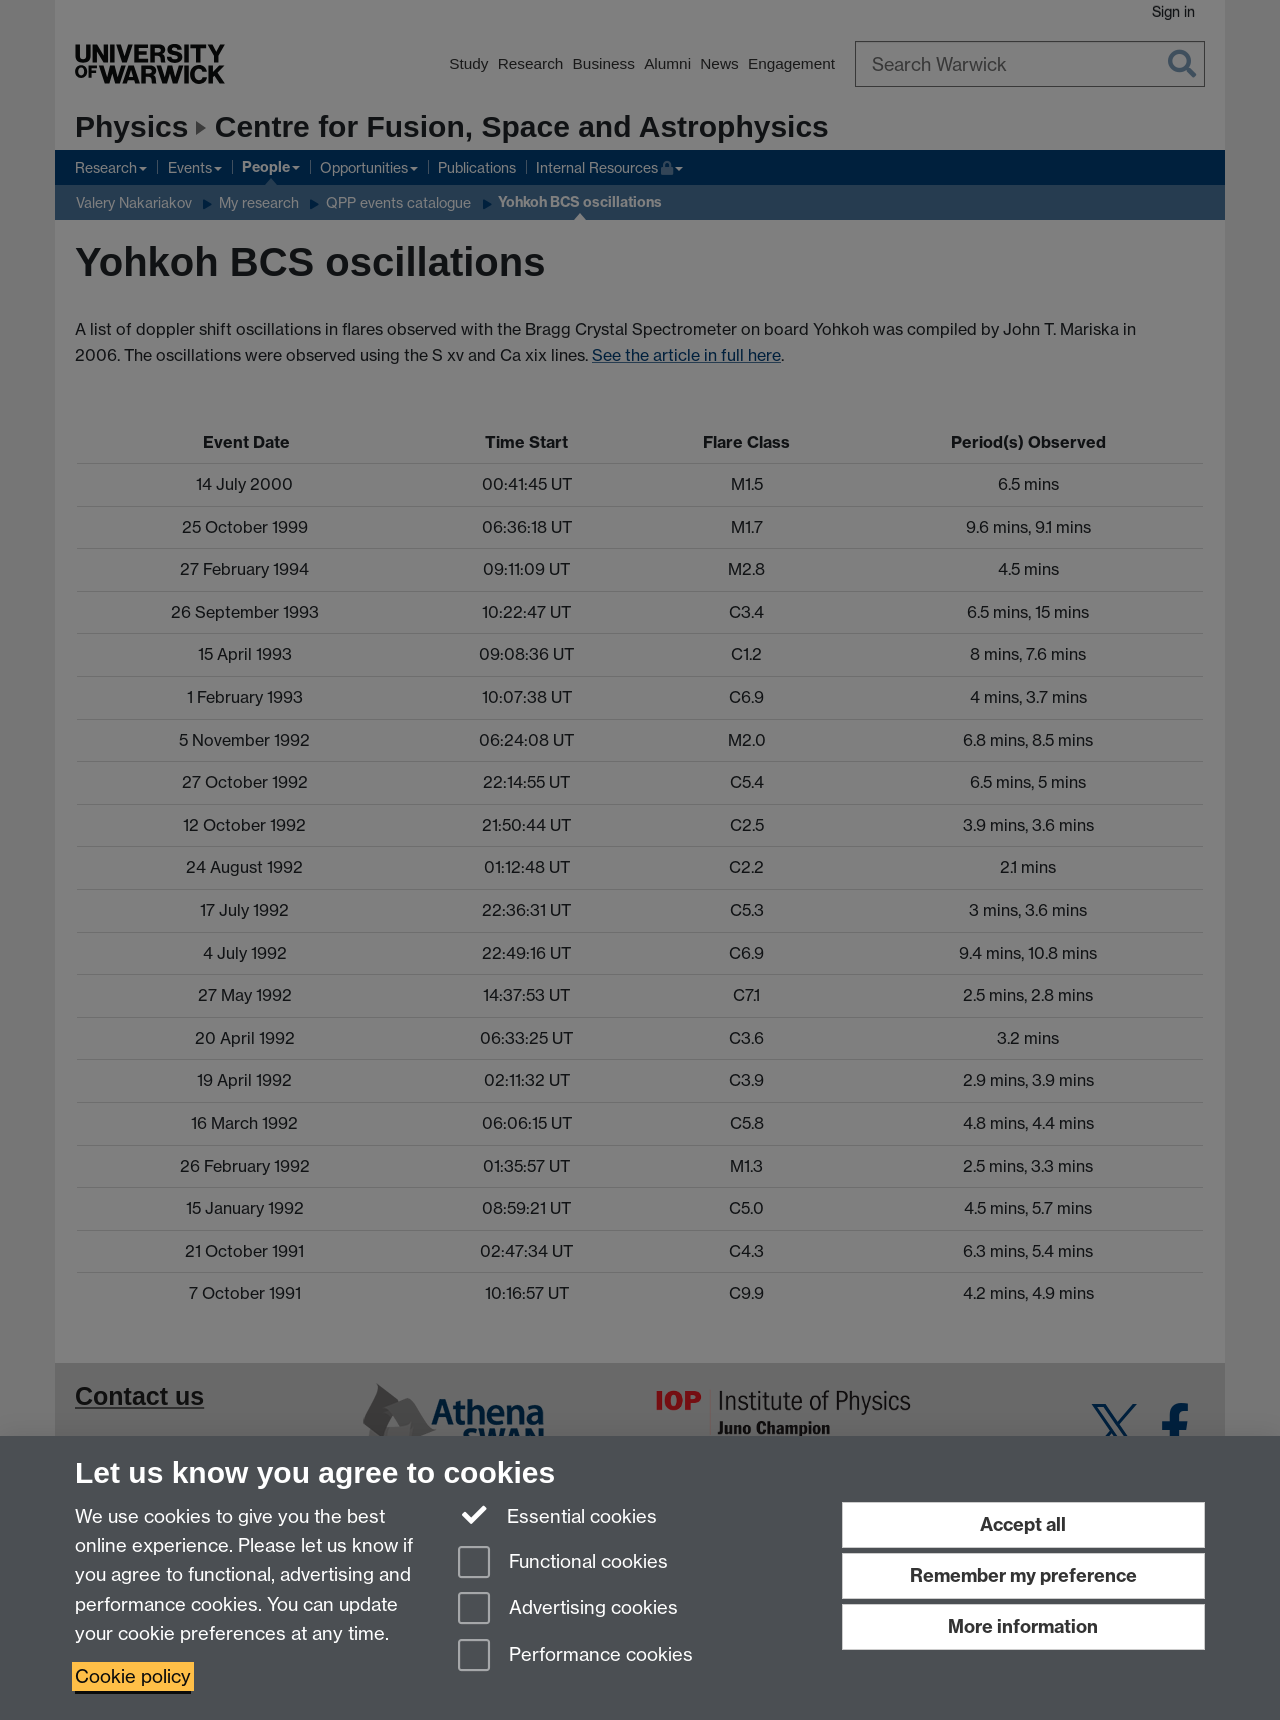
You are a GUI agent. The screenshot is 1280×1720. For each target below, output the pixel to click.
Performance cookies (575, 1656)
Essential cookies (557, 1515)
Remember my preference (1023, 1575)
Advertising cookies (568, 1609)
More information (1023, 1626)
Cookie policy (133, 1676)
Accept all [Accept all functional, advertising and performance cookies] (1023, 1524)
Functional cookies (563, 1563)
